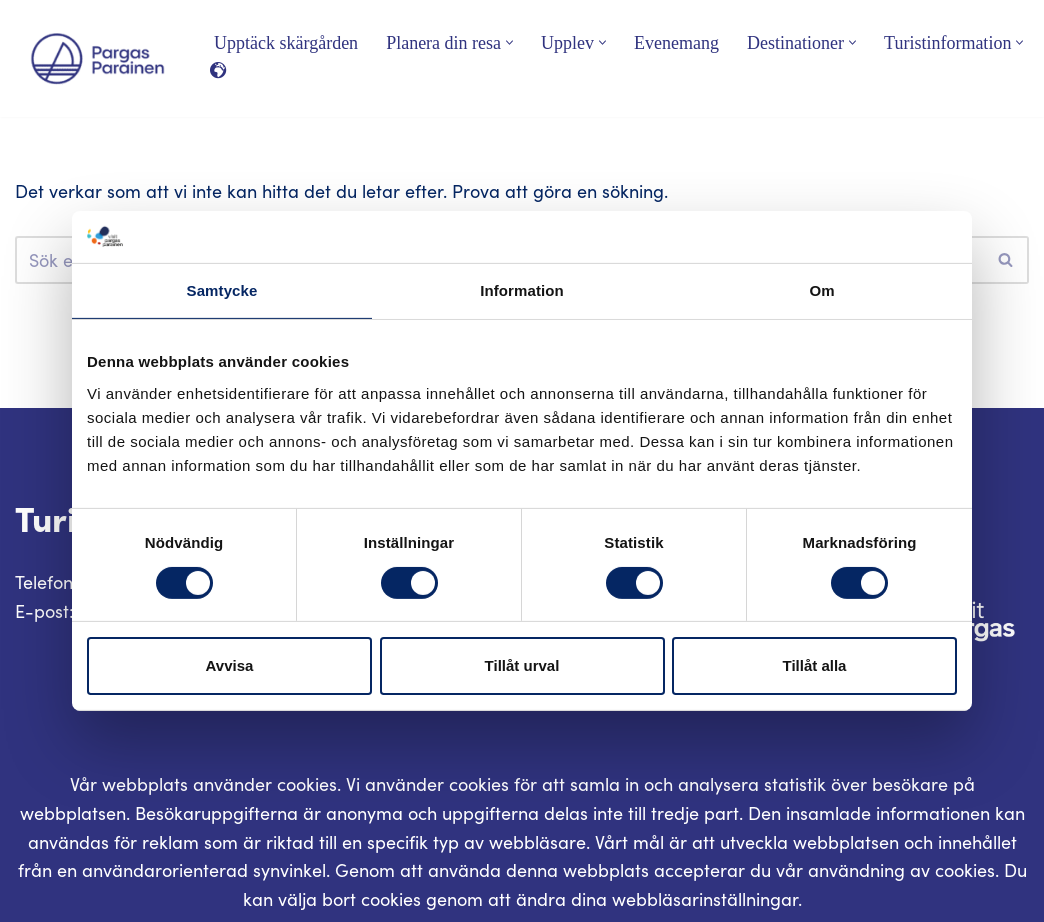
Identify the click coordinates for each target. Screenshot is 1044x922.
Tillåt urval (522, 665)
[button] (509, 42)
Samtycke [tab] (222, 290)
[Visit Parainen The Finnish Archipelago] (97, 58)
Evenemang (676, 43)
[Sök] (1006, 260)
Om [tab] (821, 290)
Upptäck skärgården (286, 43)
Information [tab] (522, 290)
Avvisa (230, 665)
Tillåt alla (815, 665)
